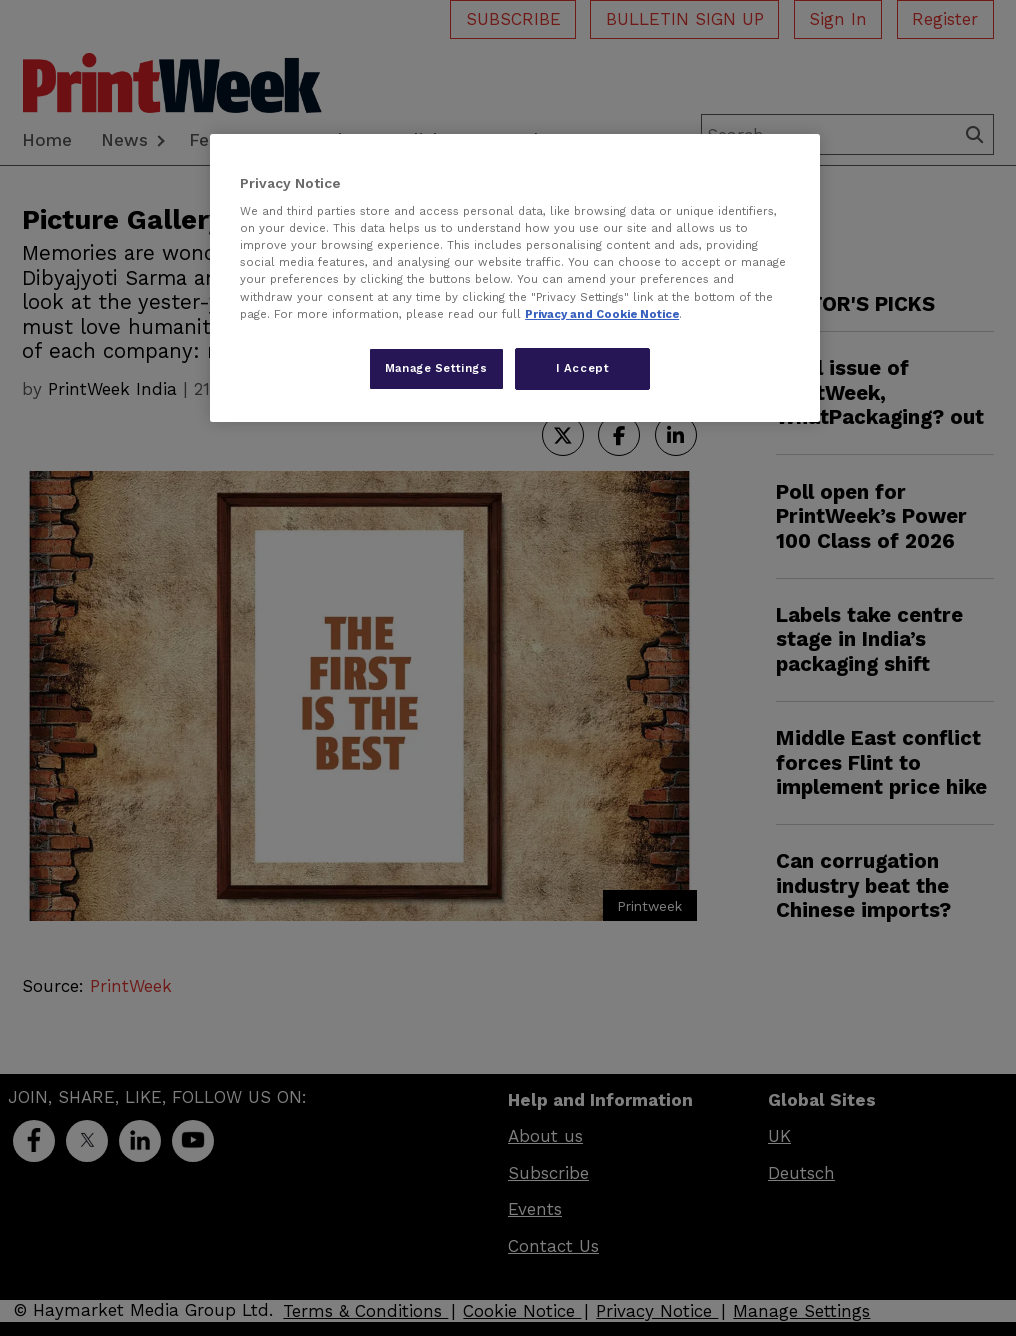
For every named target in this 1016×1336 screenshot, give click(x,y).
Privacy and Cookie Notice (602, 314)
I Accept (583, 368)
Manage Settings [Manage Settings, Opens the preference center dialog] (436, 368)
